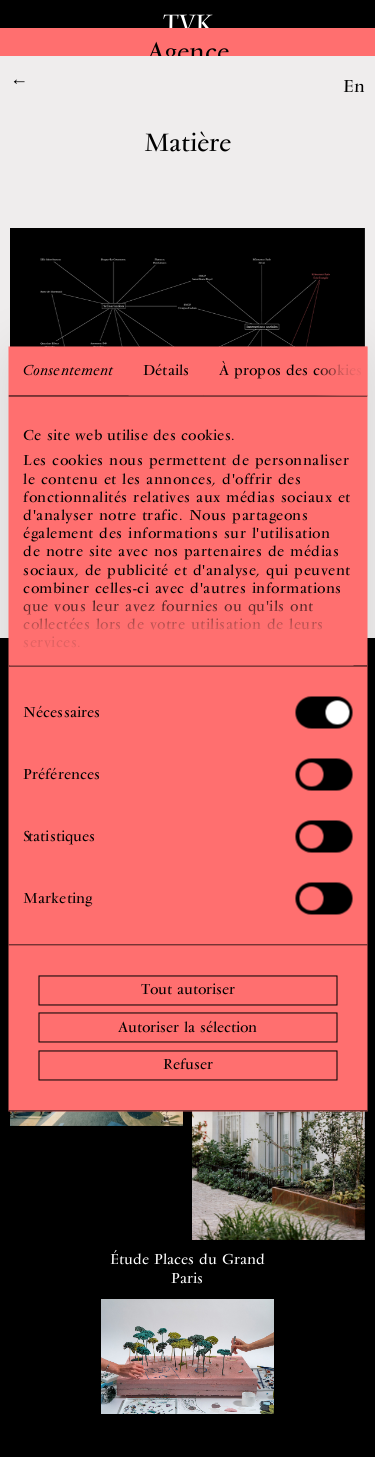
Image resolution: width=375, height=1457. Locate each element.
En (354, 85)
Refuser (188, 1065)
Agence (188, 51)
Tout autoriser (188, 990)
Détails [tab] (166, 370)
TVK (188, 23)
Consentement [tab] (68, 370)
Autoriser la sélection (187, 1027)
